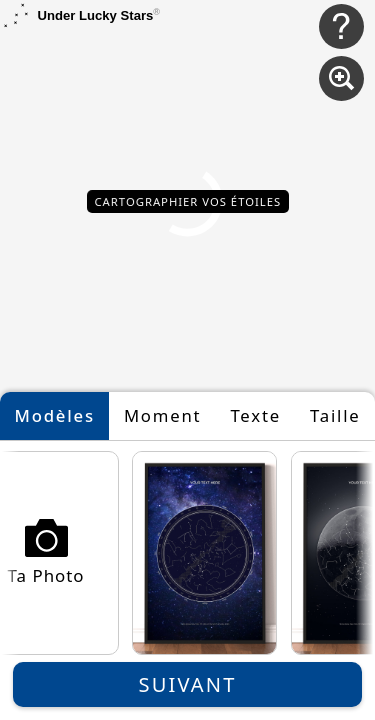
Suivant (187, 684)
